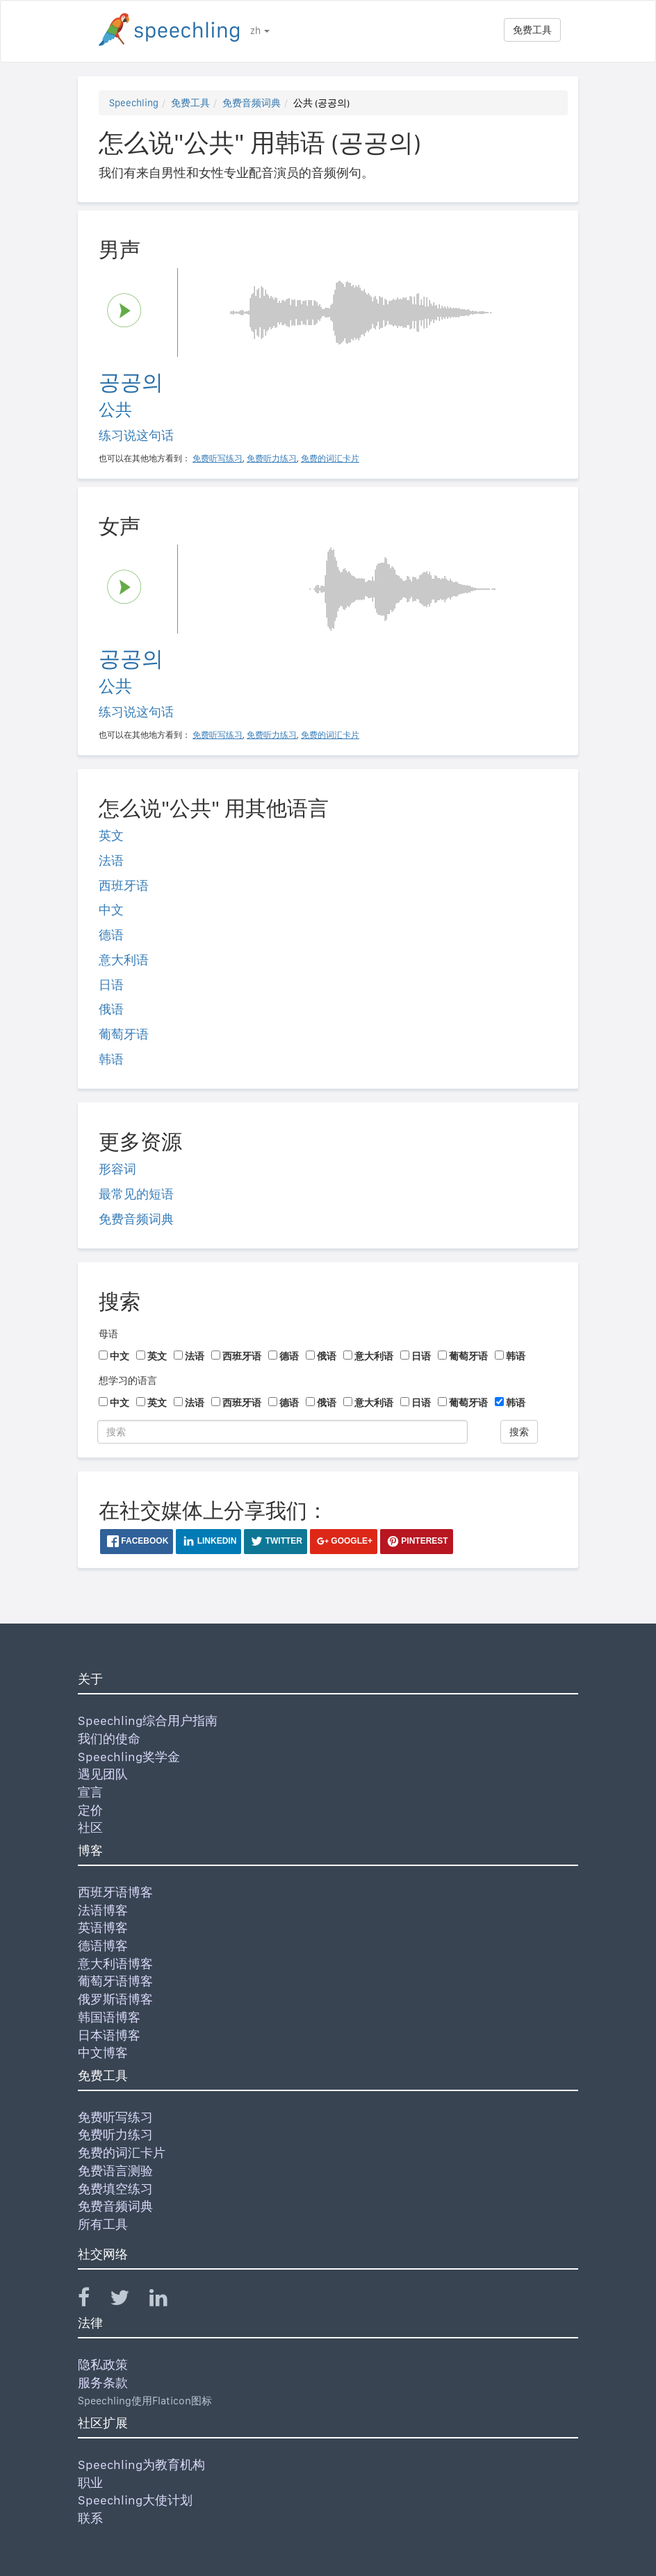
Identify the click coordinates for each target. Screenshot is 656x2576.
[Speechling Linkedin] (167, 2300)
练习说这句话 (136, 435)
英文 (111, 835)
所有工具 (103, 2224)
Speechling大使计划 (135, 2500)
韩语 (111, 1059)
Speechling (133, 102)
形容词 (117, 1169)
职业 (90, 2482)
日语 (111, 984)
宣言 (90, 1792)
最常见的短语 (136, 1194)
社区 (90, 1827)
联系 (90, 2518)
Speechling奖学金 (129, 1756)
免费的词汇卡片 (121, 2152)
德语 (111, 934)
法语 (111, 860)
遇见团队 (103, 1774)
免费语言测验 (115, 2170)
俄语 (111, 1009)
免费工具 (532, 29)
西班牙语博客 (115, 1892)
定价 (90, 1810)
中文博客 (103, 2052)
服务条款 (103, 2382)
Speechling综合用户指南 (148, 1720)
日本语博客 (109, 2035)
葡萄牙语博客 (115, 1981)
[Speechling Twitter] (128, 2300)
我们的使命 (109, 1738)
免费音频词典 (251, 102)
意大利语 (124, 959)
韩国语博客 (109, 2017)
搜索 (519, 1431)
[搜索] (282, 1432)
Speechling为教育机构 (141, 2464)
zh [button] (260, 30)
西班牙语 (124, 885)
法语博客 (103, 1910)
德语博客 (103, 1945)
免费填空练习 (115, 2188)
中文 (111, 909)
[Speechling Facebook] (92, 2300)
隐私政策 (103, 2364)
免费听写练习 (115, 2117)
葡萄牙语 (124, 1034)
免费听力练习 (115, 2134)
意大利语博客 (115, 1963)
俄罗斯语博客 (115, 1999)
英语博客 (103, 1927)
